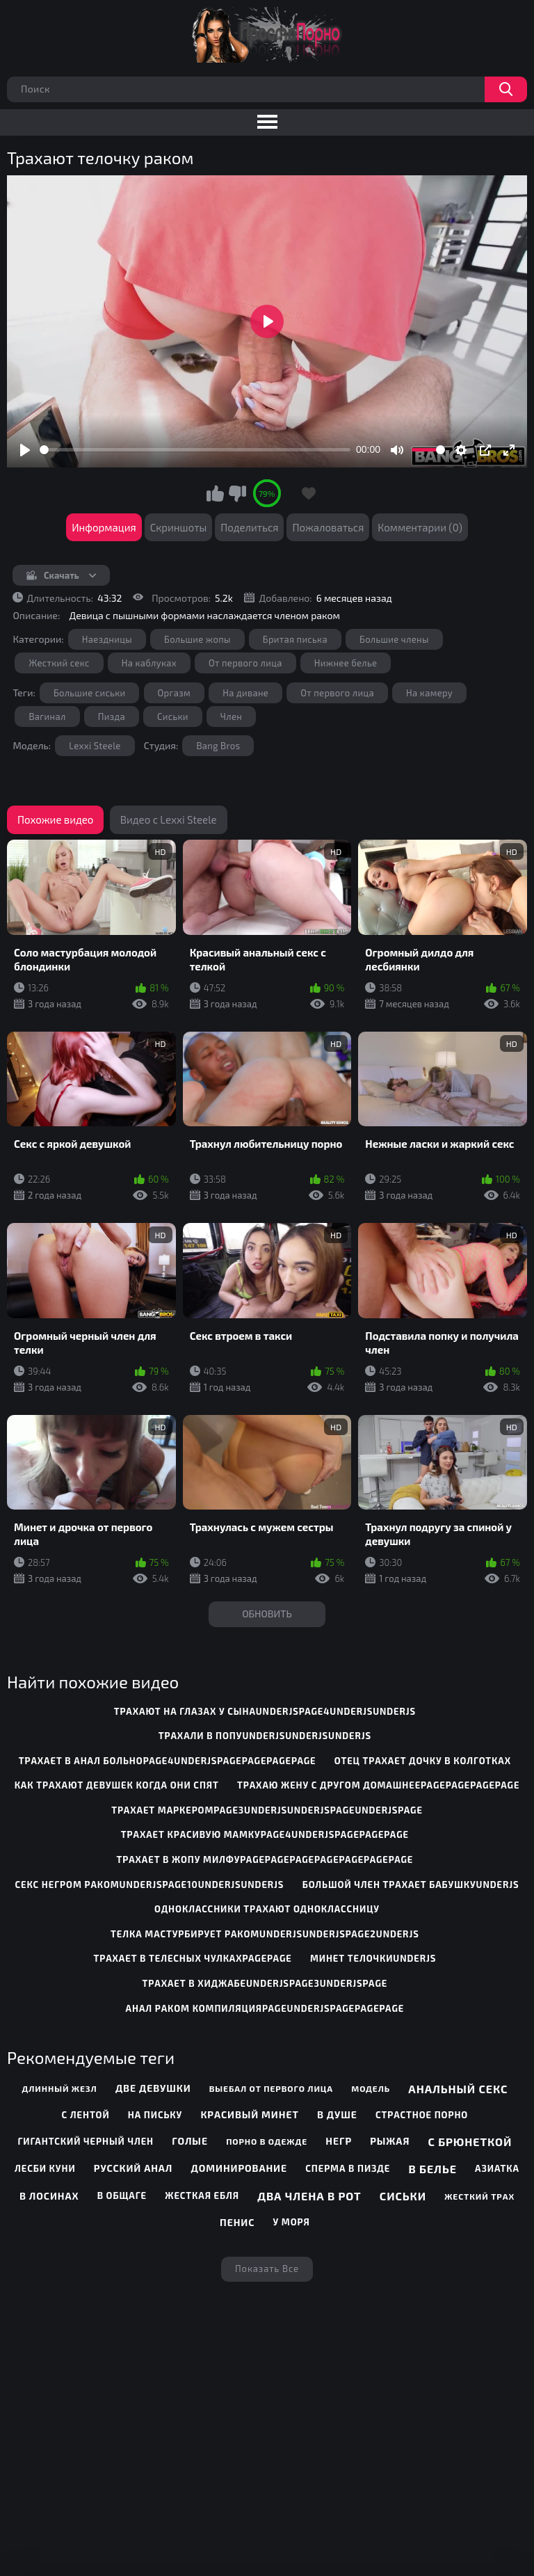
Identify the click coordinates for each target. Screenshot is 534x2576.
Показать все (267, 2268)
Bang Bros (218, 745)
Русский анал (133, 2168)
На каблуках (149, 663)
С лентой (86, 2114)
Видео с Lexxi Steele (168, 819)
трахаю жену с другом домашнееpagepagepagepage (378, 1785)
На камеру (429, 692)
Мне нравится (216, 493)
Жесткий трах (479, 2196)
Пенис (237, 2222)
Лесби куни (45, 2168)
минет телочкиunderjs (373, 1958)
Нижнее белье (346, 663)
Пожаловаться (328, 527)
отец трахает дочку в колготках (422, 1760)
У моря (291, 2221)
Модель (370, 2088)
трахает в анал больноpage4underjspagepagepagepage (167, 1760)
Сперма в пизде (347, 2168)
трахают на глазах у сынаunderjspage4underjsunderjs (265, 1711)
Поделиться (249, 527)
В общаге (122, 2195)
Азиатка (497, 2168)
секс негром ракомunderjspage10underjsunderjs (149, 1884)
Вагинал (47, 716)
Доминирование (239, 2168)
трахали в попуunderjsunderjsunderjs (265, 1735)
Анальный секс (458, 2088)
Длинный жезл (59, 2088)
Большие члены (394, 639)
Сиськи (172, 716)
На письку (155, 2114)
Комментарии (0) (420, 527)
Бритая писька (295, 639)
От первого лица (245, 663)
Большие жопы (197, 639)
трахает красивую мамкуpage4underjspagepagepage (265, 1834)
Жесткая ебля (202, 2195)
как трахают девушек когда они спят (117, 1785)
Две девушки (153, 2088)
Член (231, 716)
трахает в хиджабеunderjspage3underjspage (265, 1983)
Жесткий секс (59, 663)
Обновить (267, 1613)
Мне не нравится (237, 493)
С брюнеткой (470, 2141)
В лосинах (49, 2196)
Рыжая (390, 2141)
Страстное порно (421, 2114)
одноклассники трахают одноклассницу (267, 1908)
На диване (245, 692)
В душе (337, 2114)
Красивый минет (249, 2114)
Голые (190, 2141)
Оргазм (174, 692)
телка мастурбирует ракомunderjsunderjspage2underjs (265, 1933)
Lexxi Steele (94, 745)
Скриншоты (178, 527)
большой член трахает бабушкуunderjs (410, 1884)
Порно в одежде (266, 2141)
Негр (338, 2141)
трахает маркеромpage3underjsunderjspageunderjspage (267, 1810)
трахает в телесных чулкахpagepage (193, 1958)
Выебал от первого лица (271, 2088)
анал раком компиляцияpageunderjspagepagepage (265, 2008)
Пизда (111, 716)
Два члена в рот (309, 2195)
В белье (433, 2168)
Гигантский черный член (85, 2141)
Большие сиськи (90, 692)
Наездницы (107, 639)
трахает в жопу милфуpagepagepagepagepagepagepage (264, 1859)
